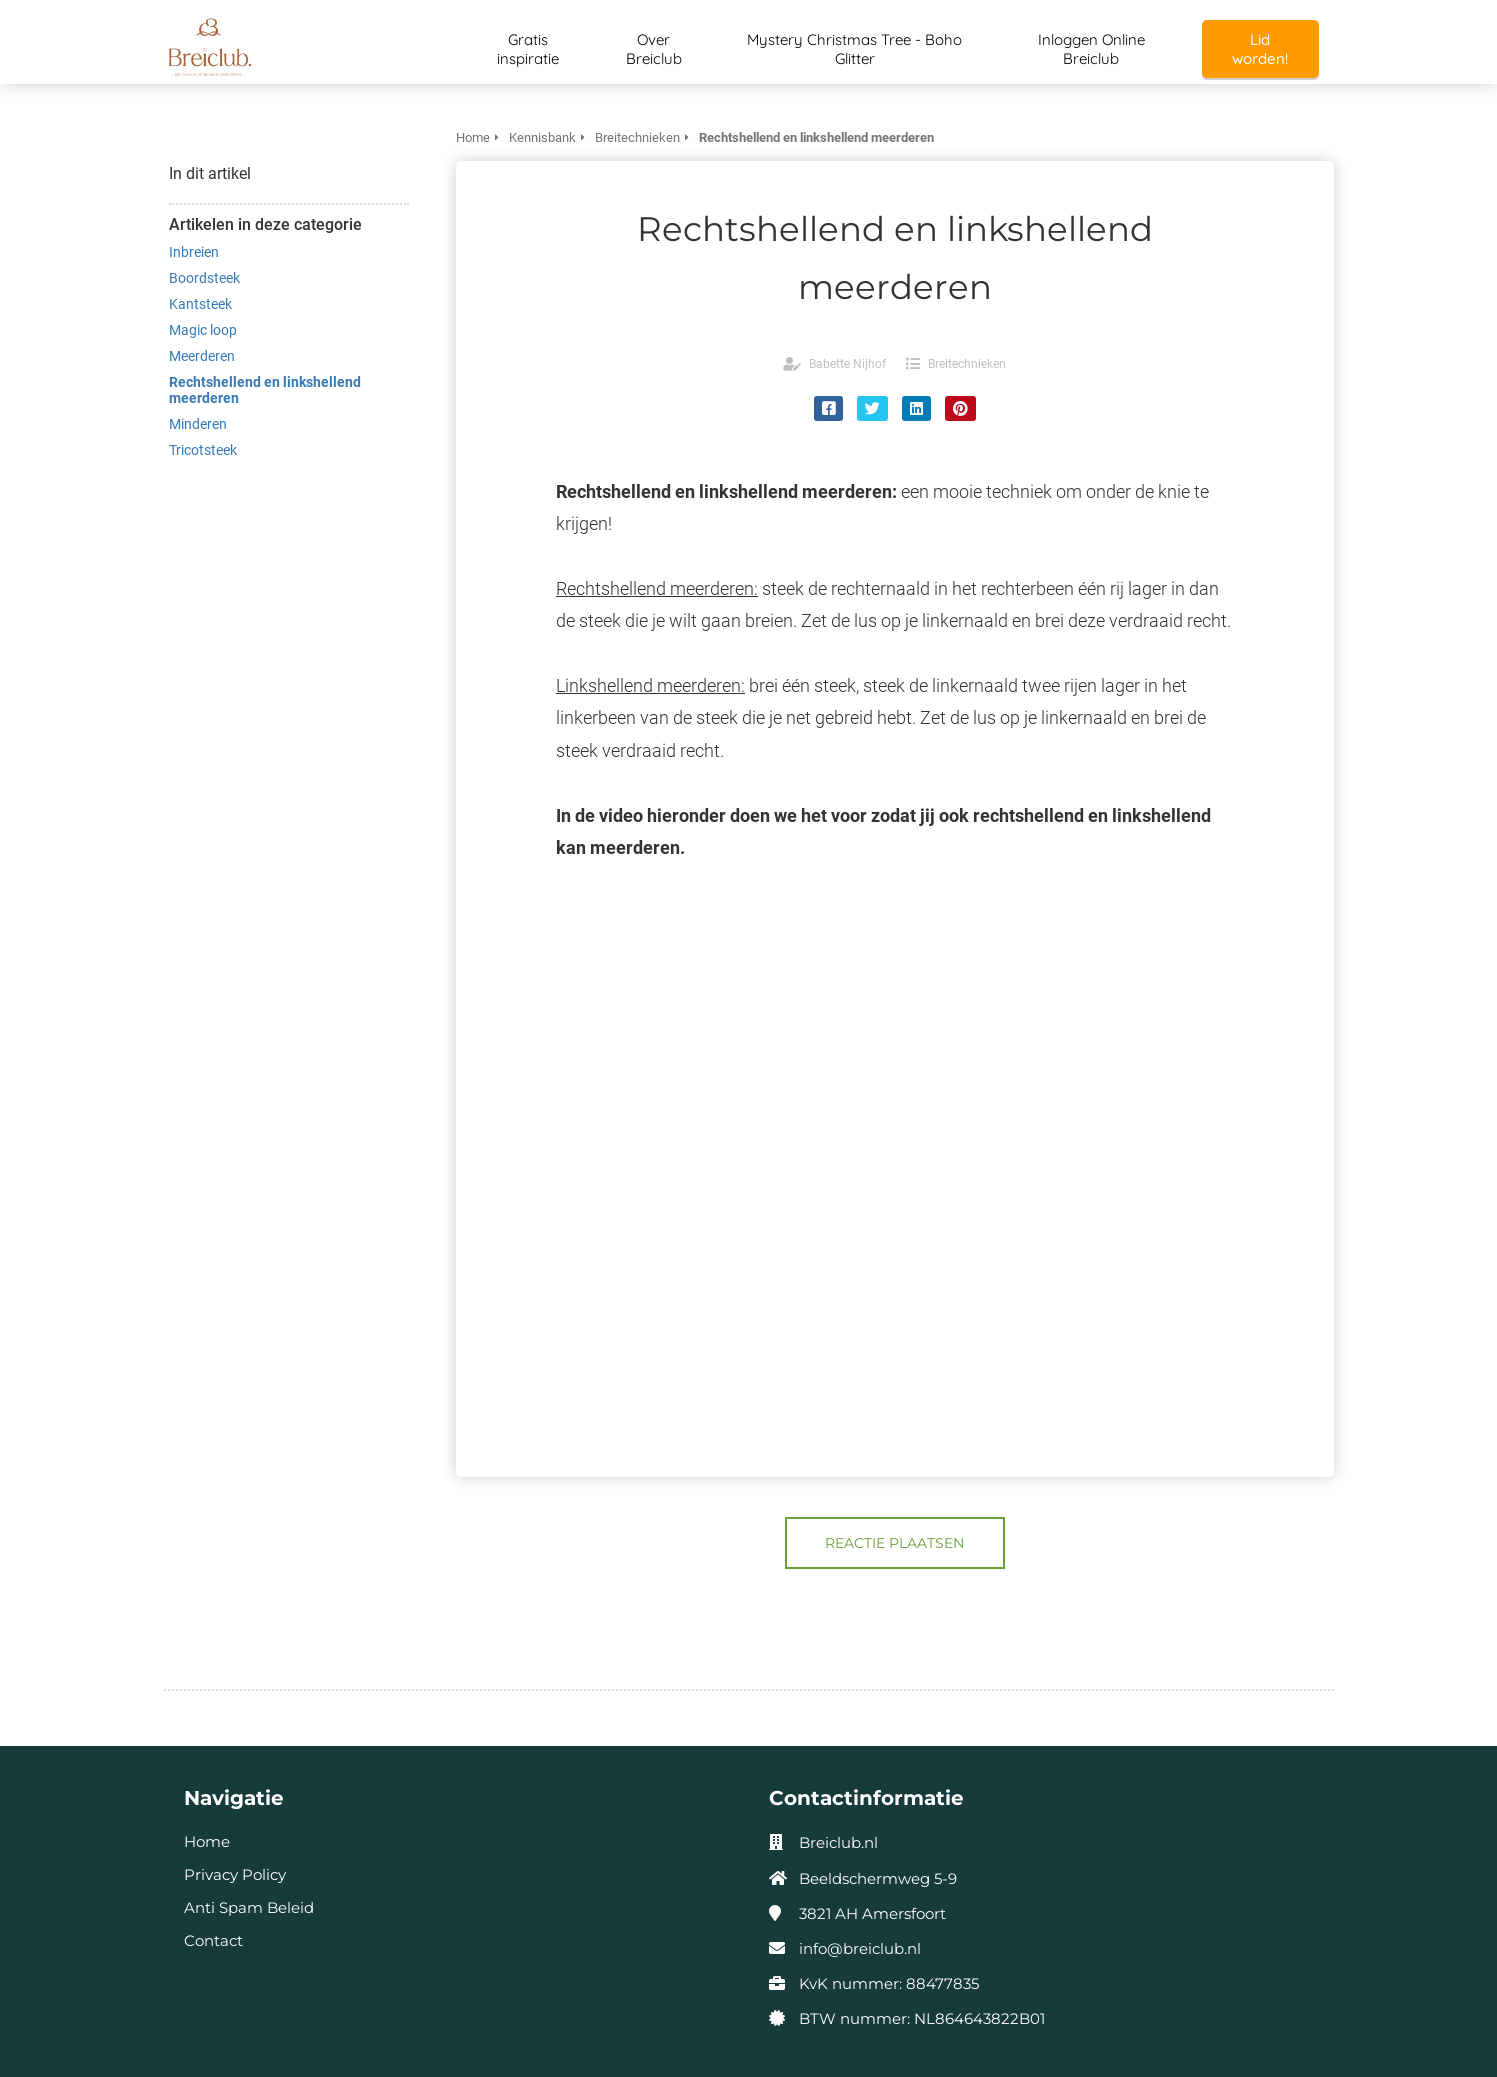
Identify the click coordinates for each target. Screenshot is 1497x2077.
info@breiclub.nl (860, 1948)
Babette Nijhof (847, 364)
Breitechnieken (967, 364)
